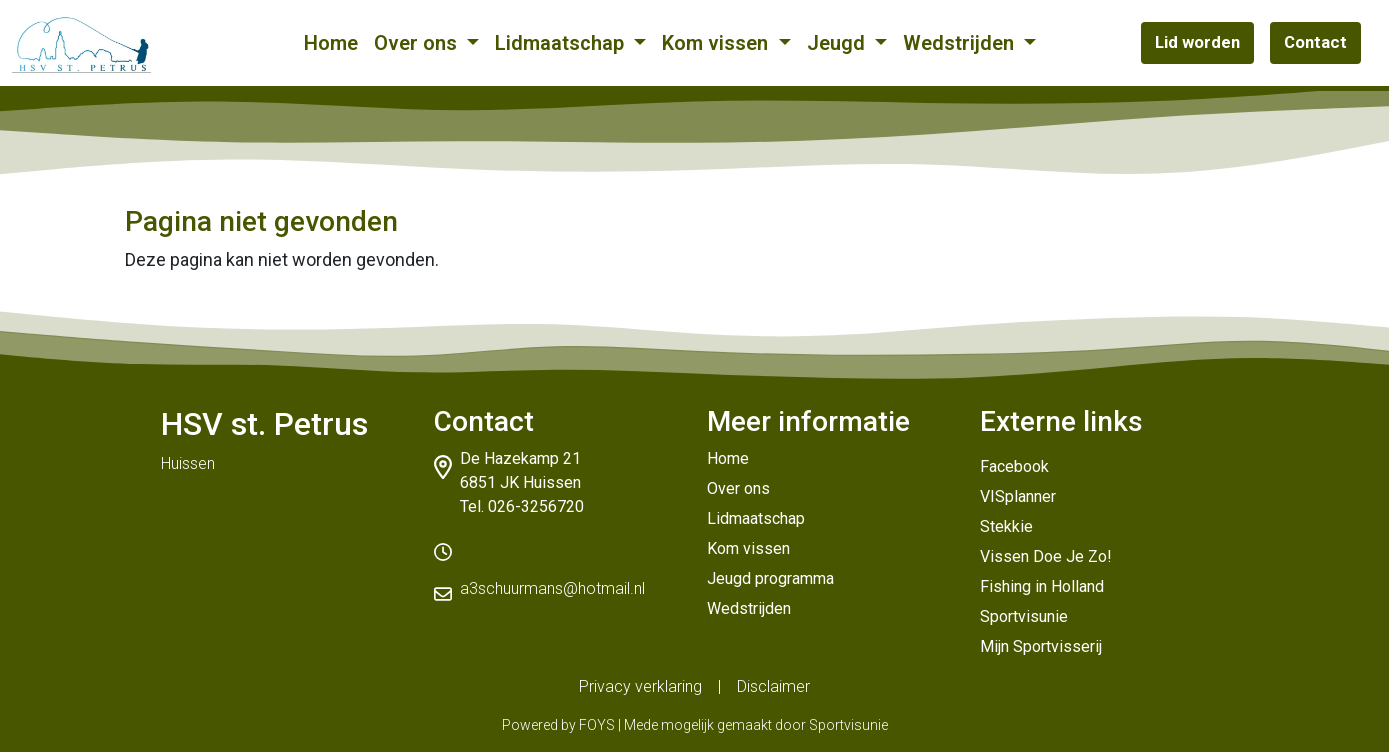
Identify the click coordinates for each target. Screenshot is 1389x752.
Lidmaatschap (562, 43)
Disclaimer (773, 686)
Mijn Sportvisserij (1041, 646)
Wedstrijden (961, 43)
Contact (1315, 42)
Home (331, 43)
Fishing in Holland (1042, 586)
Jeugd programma (770, 578)
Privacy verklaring (640, 686)
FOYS (597, 725)
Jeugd (838, 43)
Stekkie (1006, 526)
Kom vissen (717, 43)
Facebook (1014, 466)
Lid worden (1197, 42)
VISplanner (1018, 496)
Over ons (418, 43)
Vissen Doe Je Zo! (1046, 556)
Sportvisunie (1024, 616)
